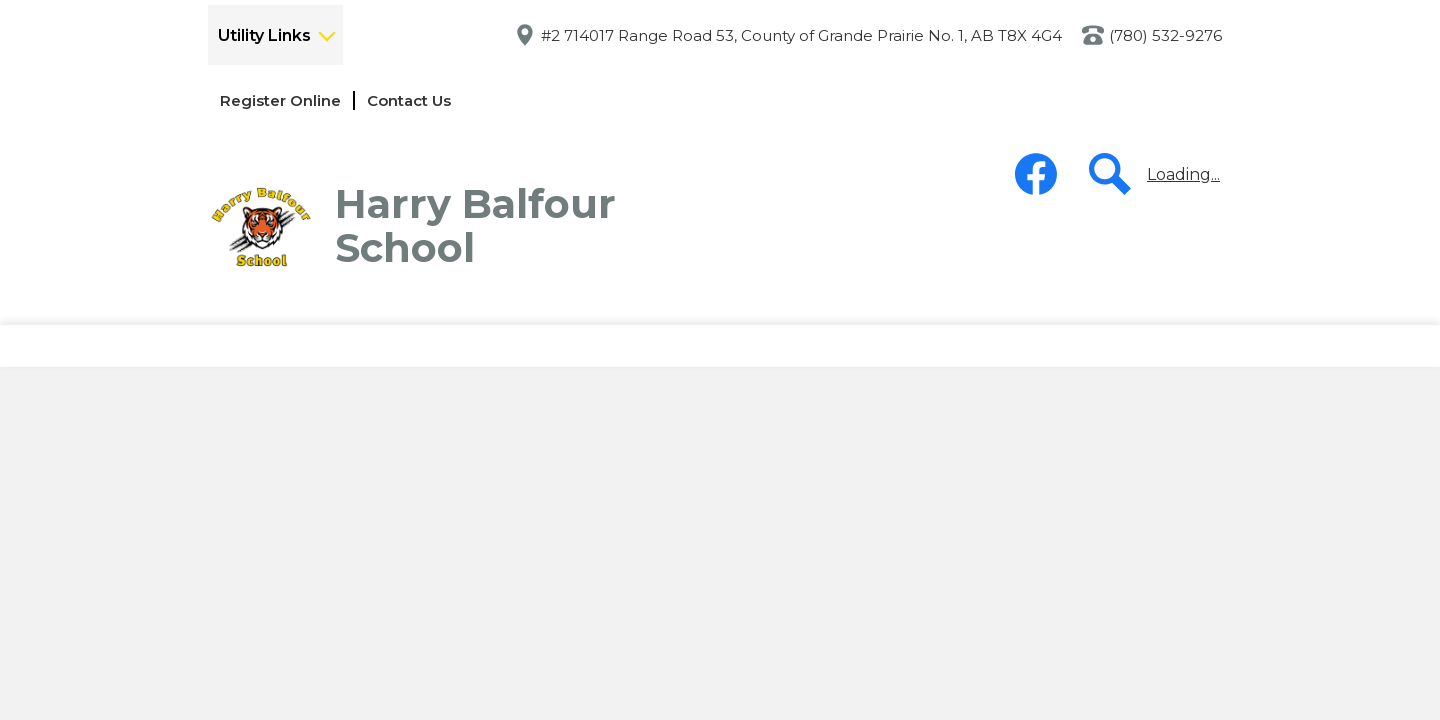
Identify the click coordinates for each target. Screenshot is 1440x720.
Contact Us (409, 100)
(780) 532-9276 (1165, 35)
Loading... (1183, 174)
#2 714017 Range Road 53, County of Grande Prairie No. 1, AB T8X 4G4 (801, 35)
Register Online (280, 100)
